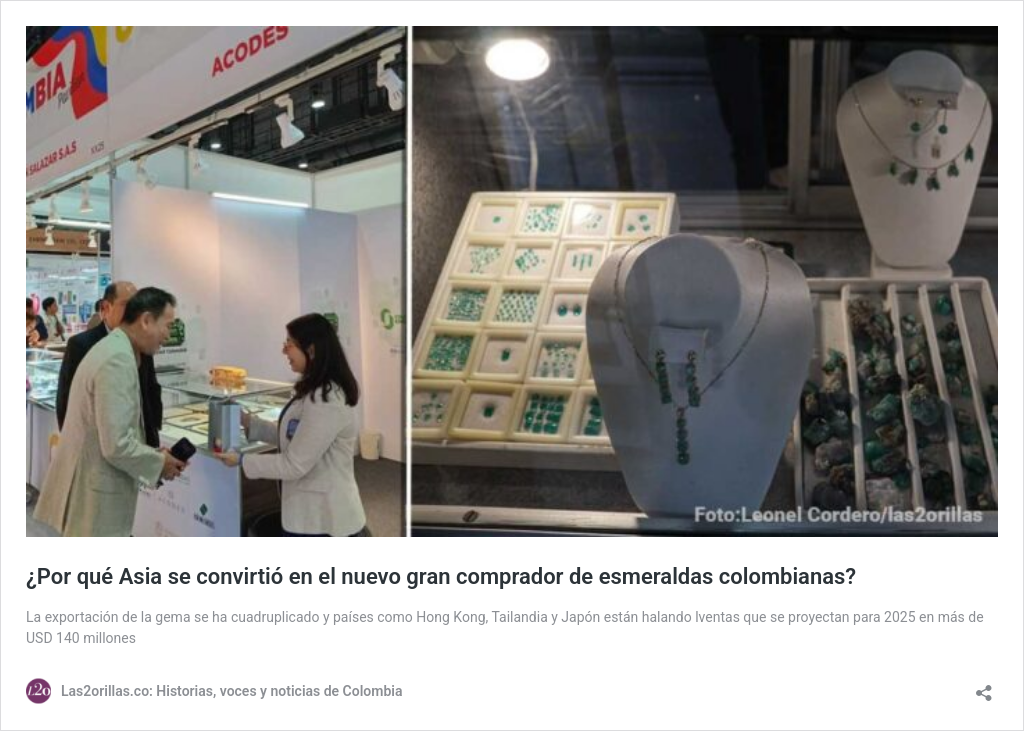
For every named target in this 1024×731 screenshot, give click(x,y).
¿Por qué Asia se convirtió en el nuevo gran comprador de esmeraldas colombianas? (441, 576)
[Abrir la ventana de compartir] (984, 686)
